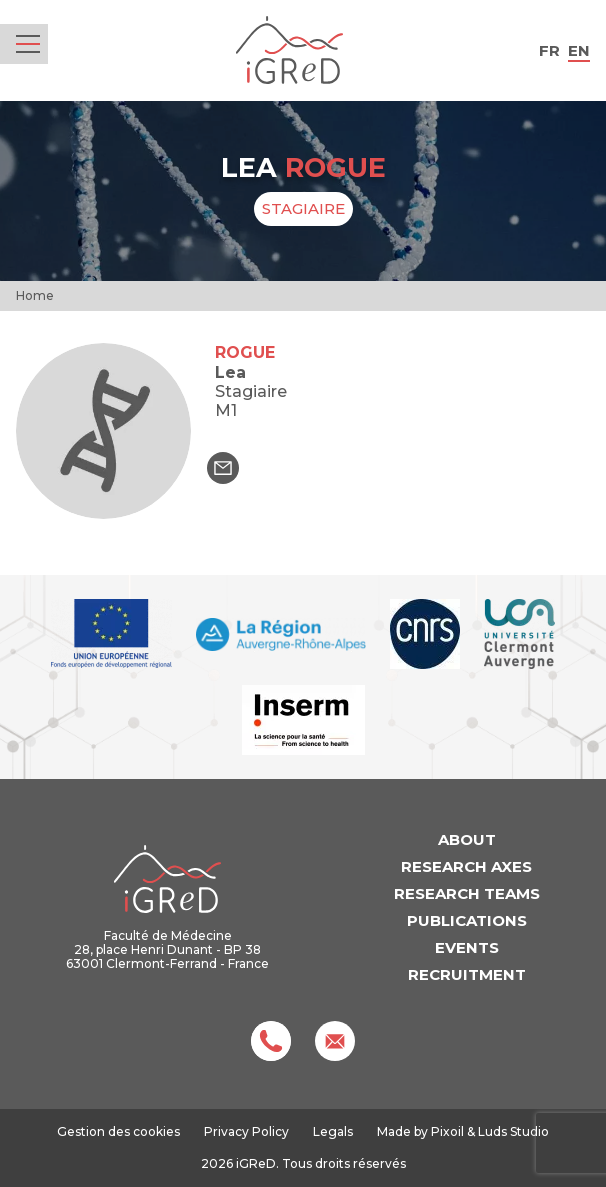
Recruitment (467, 974)
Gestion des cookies (118, 1132)
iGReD (289, 50)
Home (35, 295)
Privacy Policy (246, 1131)
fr (549, 50)
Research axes (466, 866)
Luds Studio (513, 1131)
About (467, 839)
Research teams (467, 893)
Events (467, 947)
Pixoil (447, 1131)
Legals (333, 1131)
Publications (467, 920)
